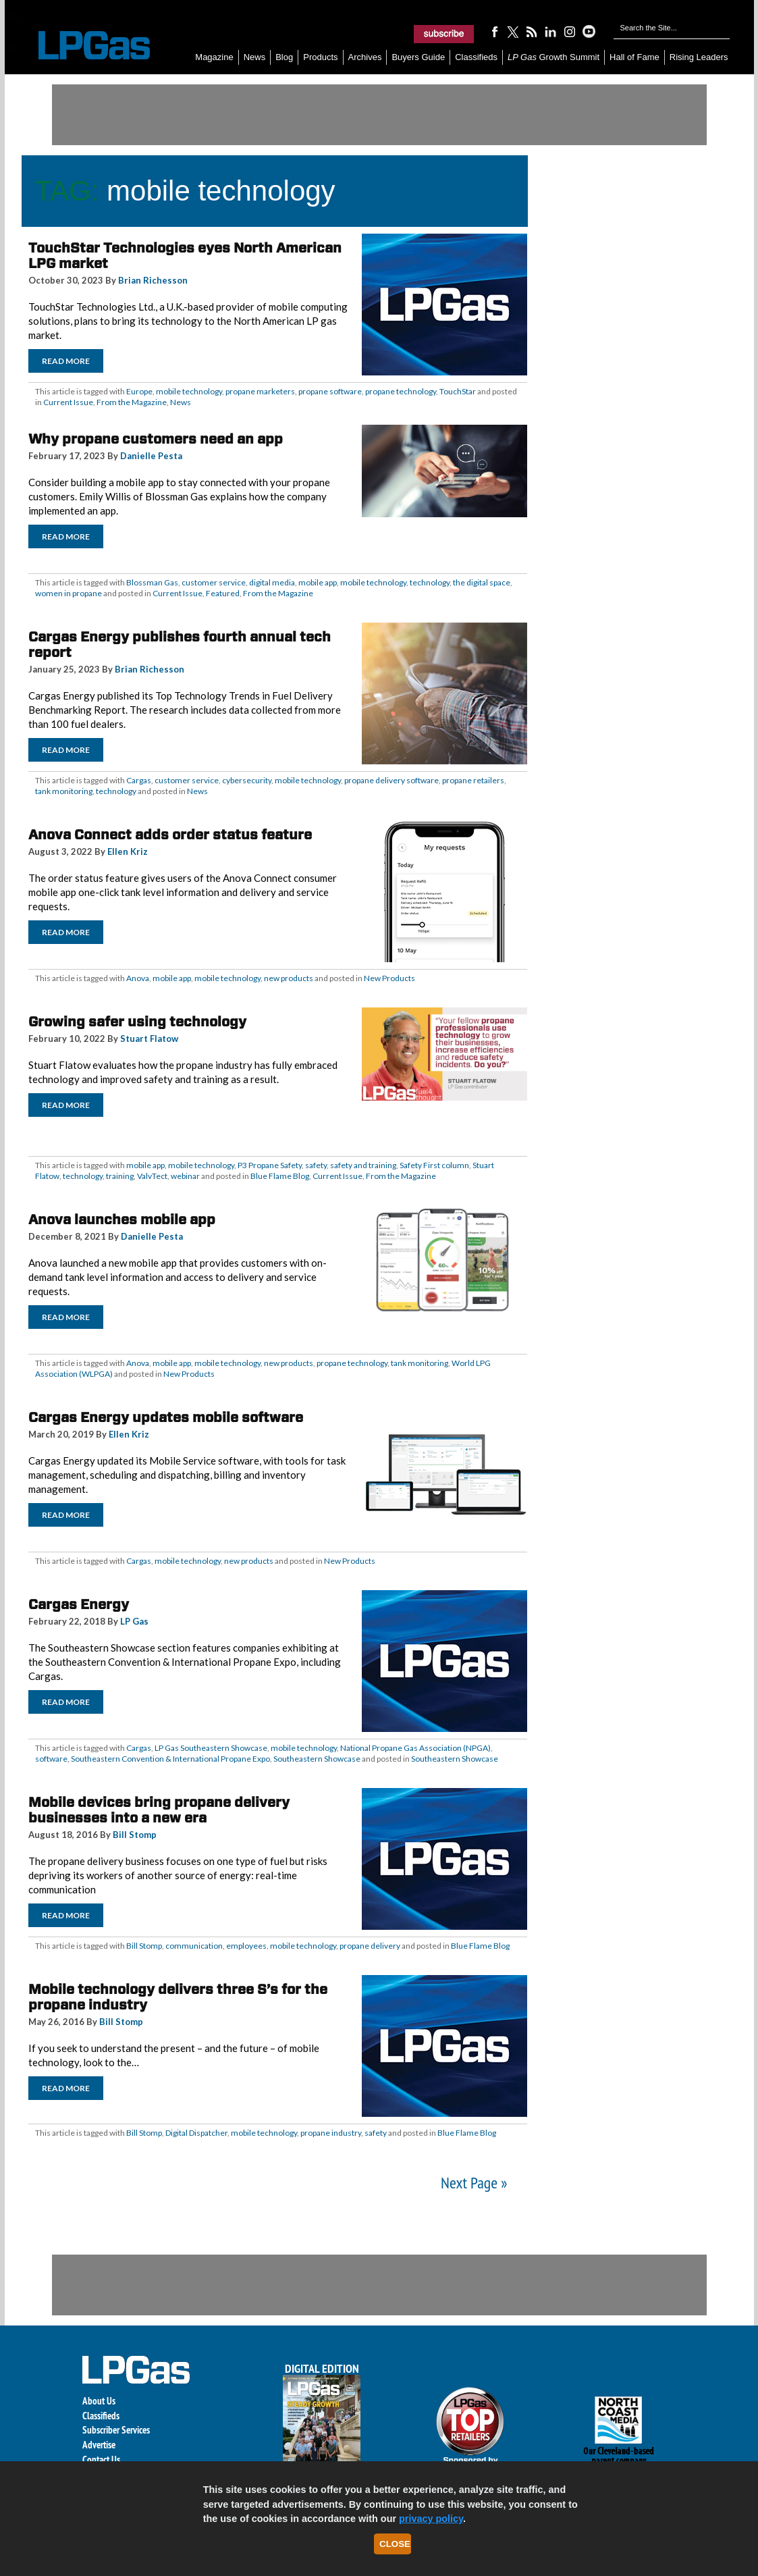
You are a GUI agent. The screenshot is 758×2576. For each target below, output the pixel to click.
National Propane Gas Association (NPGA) (415, 1748)
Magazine (214, 57)
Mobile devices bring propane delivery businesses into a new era (159, 1810)
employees (246, 1946)
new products (288, 978)
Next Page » (474, 2182)
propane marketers (260, 391)
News (255, 57)
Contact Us (101, 2459)
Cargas (138, 780)
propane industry (330, 2133)
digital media (272, 582)
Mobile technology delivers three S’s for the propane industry (177, 1997)
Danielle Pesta (151, 455)
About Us (98, 2400)
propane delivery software (391, 780)
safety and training (363, 1165)
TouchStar (457, 391)
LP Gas (134, 1621)
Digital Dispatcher (196, 2133)
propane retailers (473, 780)
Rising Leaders (699, 57)
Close (394, 2544)
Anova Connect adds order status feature (170, 834)
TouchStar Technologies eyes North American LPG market (185, 255)
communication (194, 1946)
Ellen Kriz (127, 851)
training (120, 1176)
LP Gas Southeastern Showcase (211, 1748)
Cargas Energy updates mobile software (165, 1417)
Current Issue (68, 402)
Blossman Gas (152, 582)
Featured (223, 593)
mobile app (317, 582)
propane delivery (370, 1946)
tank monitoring (63, 791)
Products (320, 57)
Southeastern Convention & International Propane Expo (170, 1759)
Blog (284, 57)
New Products (389, 978)
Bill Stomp (135, 1834)
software (51, 1759)
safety (316, 1165)
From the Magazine (132, 402)
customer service (214, 582)
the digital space (481, 582)
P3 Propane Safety (270, 1165)
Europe (139, 391)
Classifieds (476, 57)
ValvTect (152, 1176)
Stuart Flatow (149, 1038)
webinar (185, 1176)
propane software (330, 391)
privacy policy (431, 2518)
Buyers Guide (418, 57)
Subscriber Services (116, 2429)
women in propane (68, 593)
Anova (137, 978)
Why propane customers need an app (155, 439)
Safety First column (434, 1165)
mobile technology (189, 391)
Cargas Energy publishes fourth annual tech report (179, 644)
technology (430, 582)
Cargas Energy (78, 1604)
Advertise (98, 2444)
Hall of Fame (634, 57)
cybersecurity (246, 780)
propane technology (400, 391)
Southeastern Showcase (316, 1759)
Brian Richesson (153, 280)
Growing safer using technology (137, 1022)
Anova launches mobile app (121, 1219)
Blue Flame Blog (279, 1176)
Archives (365, 57)
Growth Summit (553, 57)
